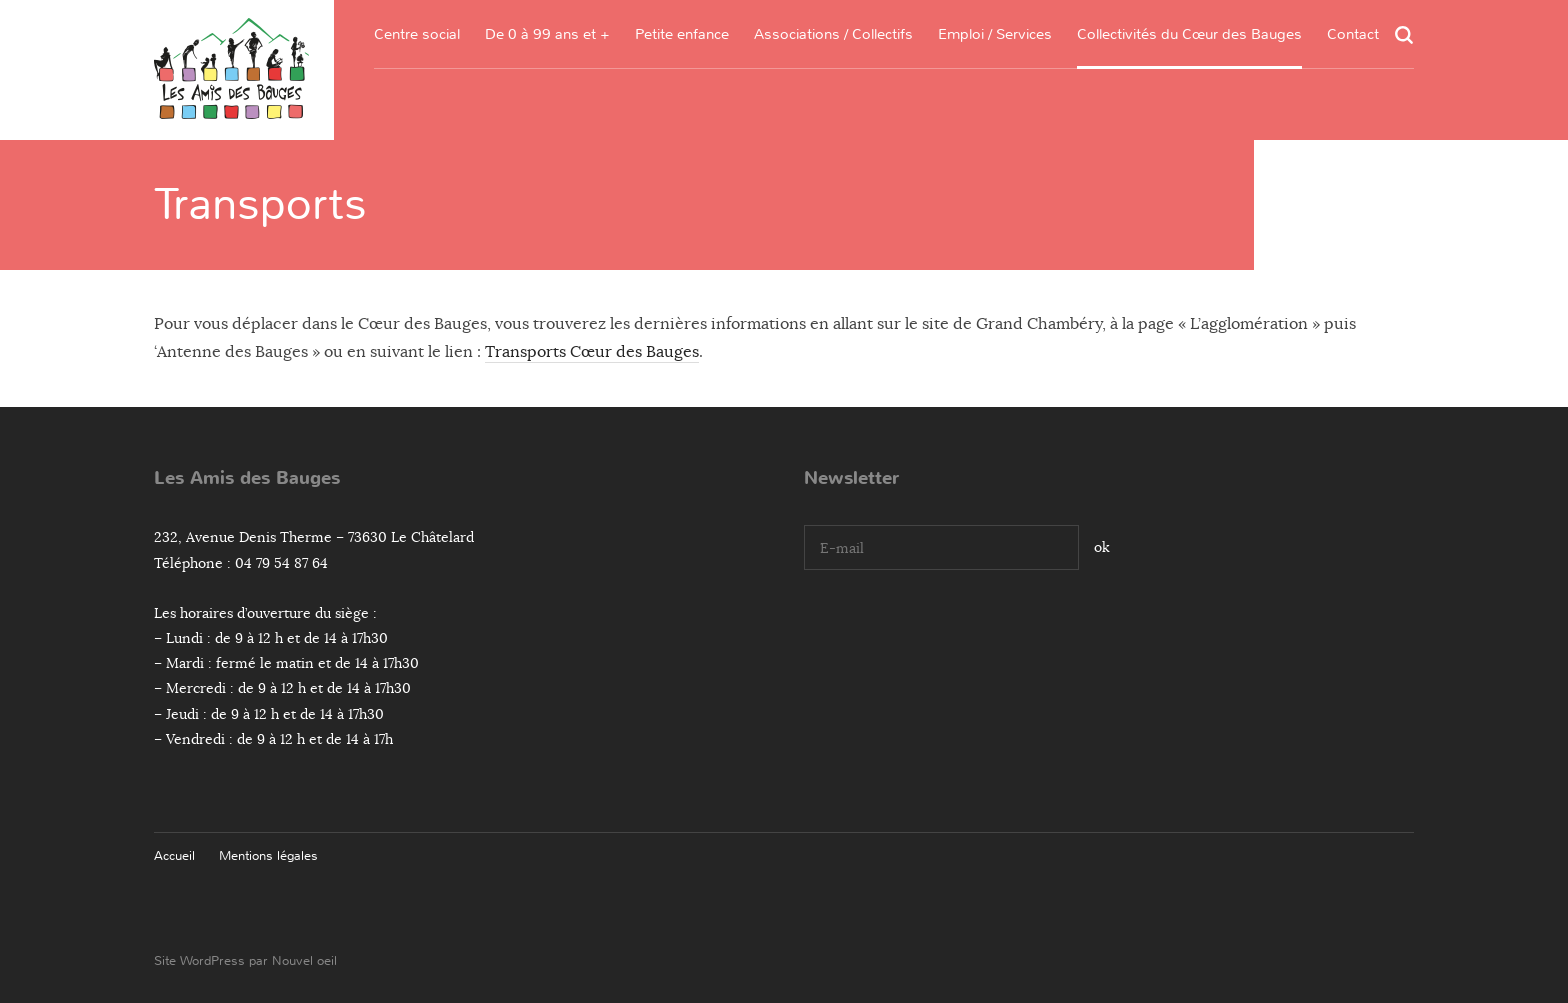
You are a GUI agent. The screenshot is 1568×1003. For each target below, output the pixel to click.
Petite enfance (682, 34)
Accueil (174, 855)
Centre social (417, 34)
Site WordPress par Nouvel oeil (245, 960)
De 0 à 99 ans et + (547, 34)
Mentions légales (268, 855)
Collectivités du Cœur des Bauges (1189, 34)
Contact (1353, 34)
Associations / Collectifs (833, 34)
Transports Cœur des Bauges (592, 352)
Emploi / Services (995, 34)
